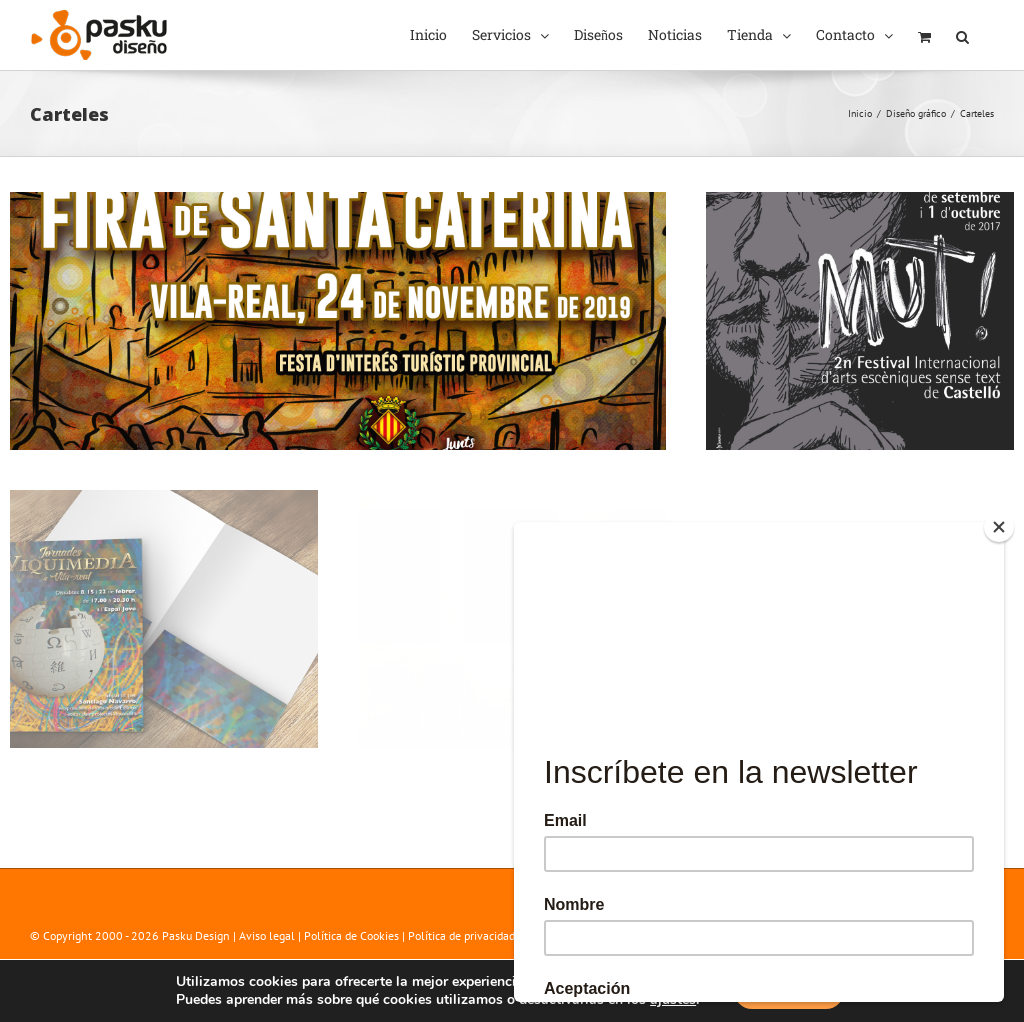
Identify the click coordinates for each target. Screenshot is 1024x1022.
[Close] (999, 527)
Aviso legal (267, 935)
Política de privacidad (461, 935)
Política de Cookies (351, 935)
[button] (962, 35)
